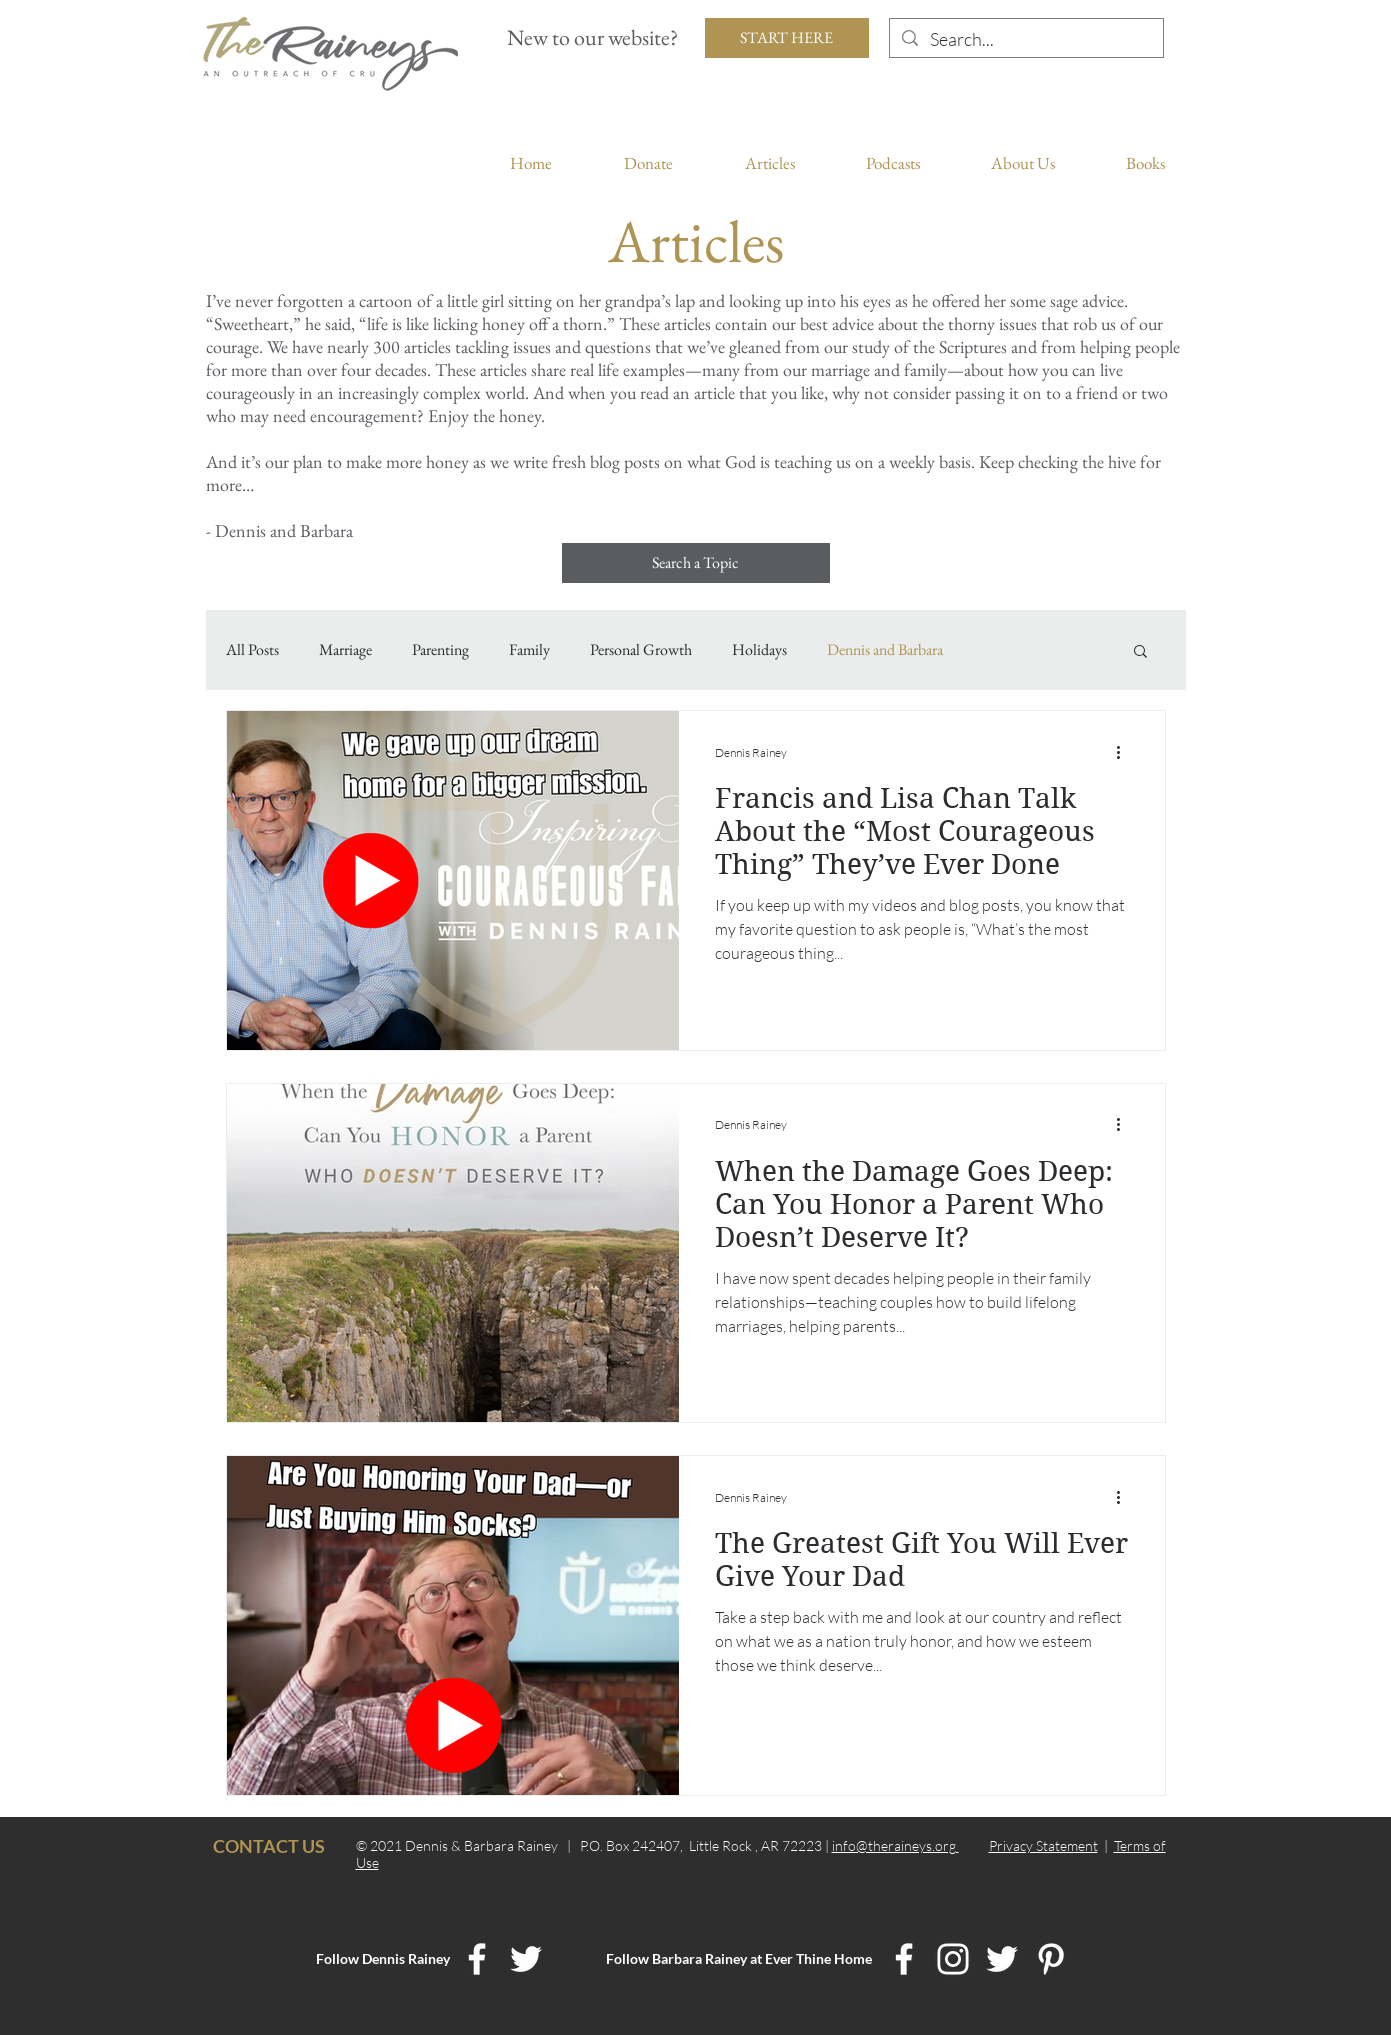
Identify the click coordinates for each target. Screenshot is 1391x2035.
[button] (1140, 652)
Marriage (345, 650)
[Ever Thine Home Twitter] (1002, 1959)
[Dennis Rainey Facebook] (477, 1959)
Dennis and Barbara (885, 650)
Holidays (759, 650)
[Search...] (1025, 39)
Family (529, 650)
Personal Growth (641, 650)
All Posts (252, 650)
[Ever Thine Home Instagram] (953, 1959)
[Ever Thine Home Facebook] (904, 1959)
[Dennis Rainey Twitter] (526, 1959)
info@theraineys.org (895, 1845)
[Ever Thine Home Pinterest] (1051, 1959)
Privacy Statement (1043, 1845)
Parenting (440, 650)
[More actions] (1126, 752)
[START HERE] (787, 38)
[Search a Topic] (696, 563)
